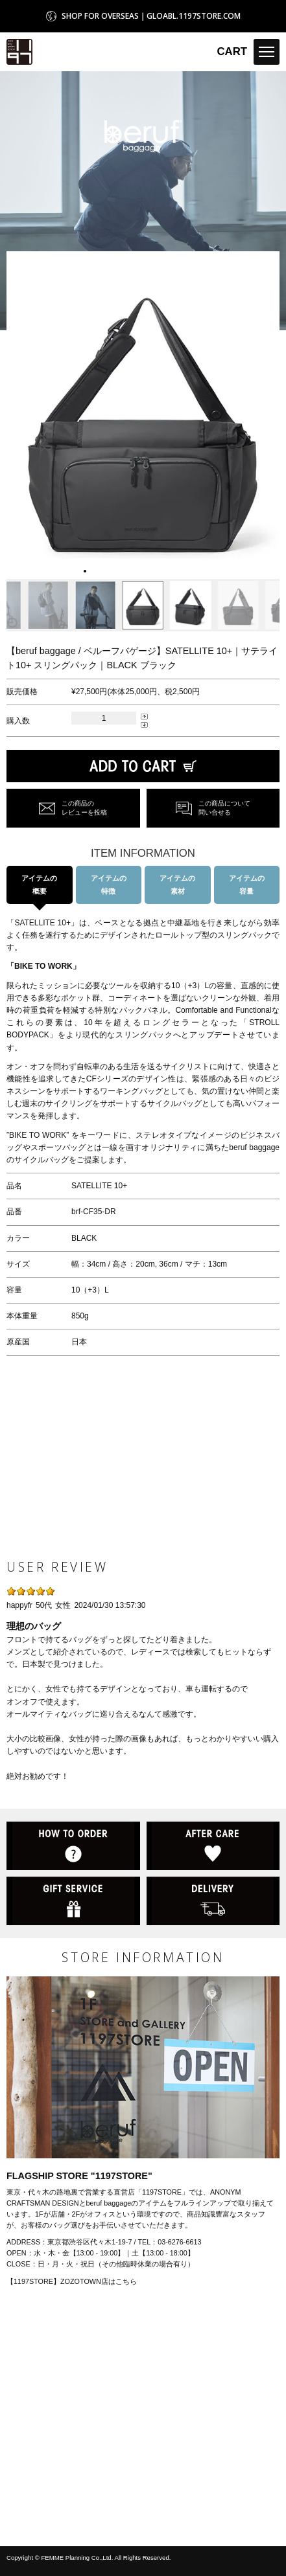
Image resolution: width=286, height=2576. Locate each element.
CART (232, 51)
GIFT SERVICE (73, 1901)
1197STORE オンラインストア (19, 52)
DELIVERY (213, 1901)
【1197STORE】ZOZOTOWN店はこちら (71, 2281)
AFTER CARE (213, 1846)
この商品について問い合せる (224, 808)
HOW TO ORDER (73, 1846)
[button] (17, 415)
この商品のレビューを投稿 (84, 808)
